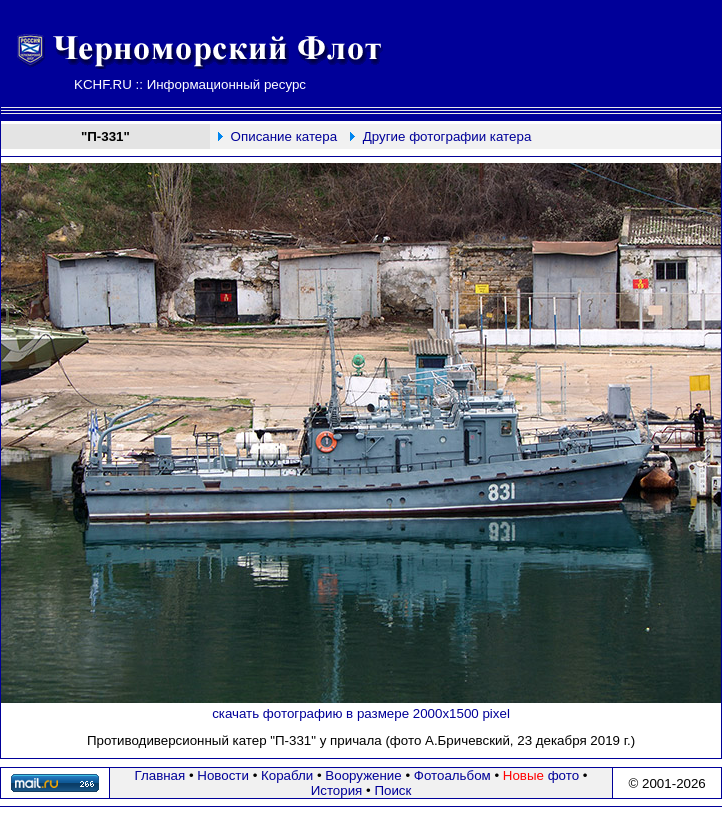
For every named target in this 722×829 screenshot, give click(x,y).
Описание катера (284, 136)
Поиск (392, 790)
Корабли (287, 775)
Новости (223, 775)
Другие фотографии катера (447, 136)
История (337, 790)
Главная (160, 775)
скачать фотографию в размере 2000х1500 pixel (361, 713)
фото (541, 775)
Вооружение (363, 775)
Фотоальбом (452, 775)
